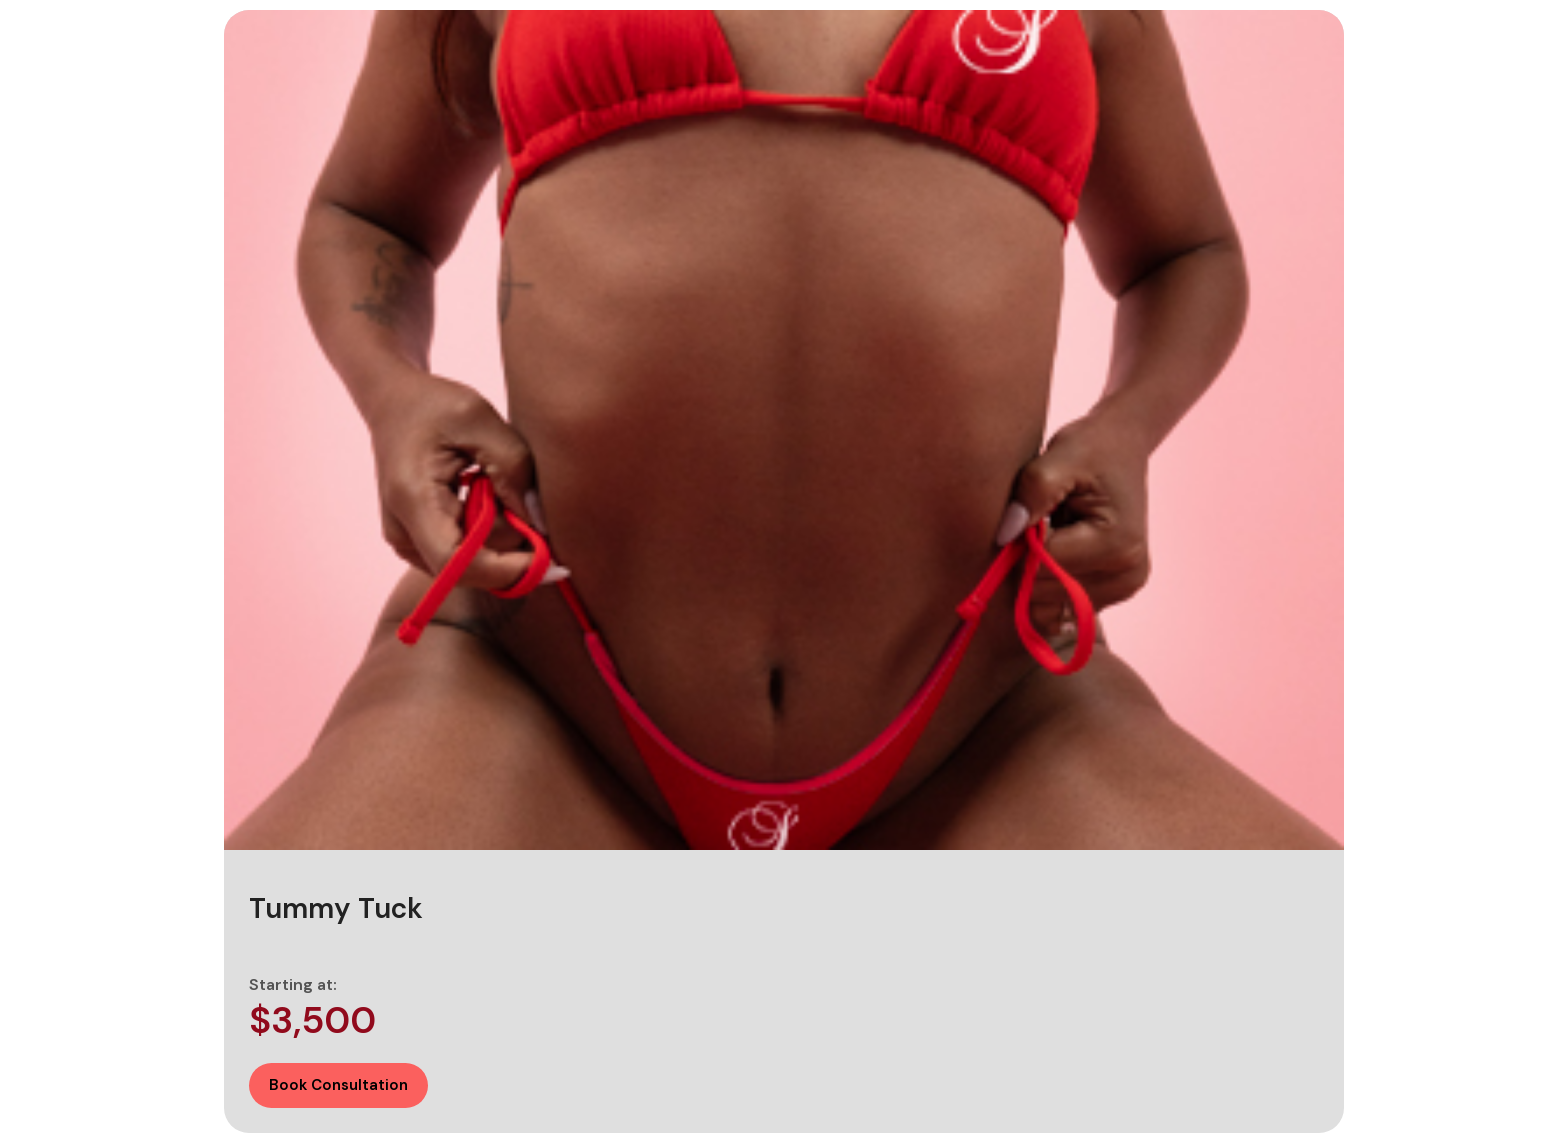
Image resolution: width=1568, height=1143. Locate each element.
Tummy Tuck (336, 908)
